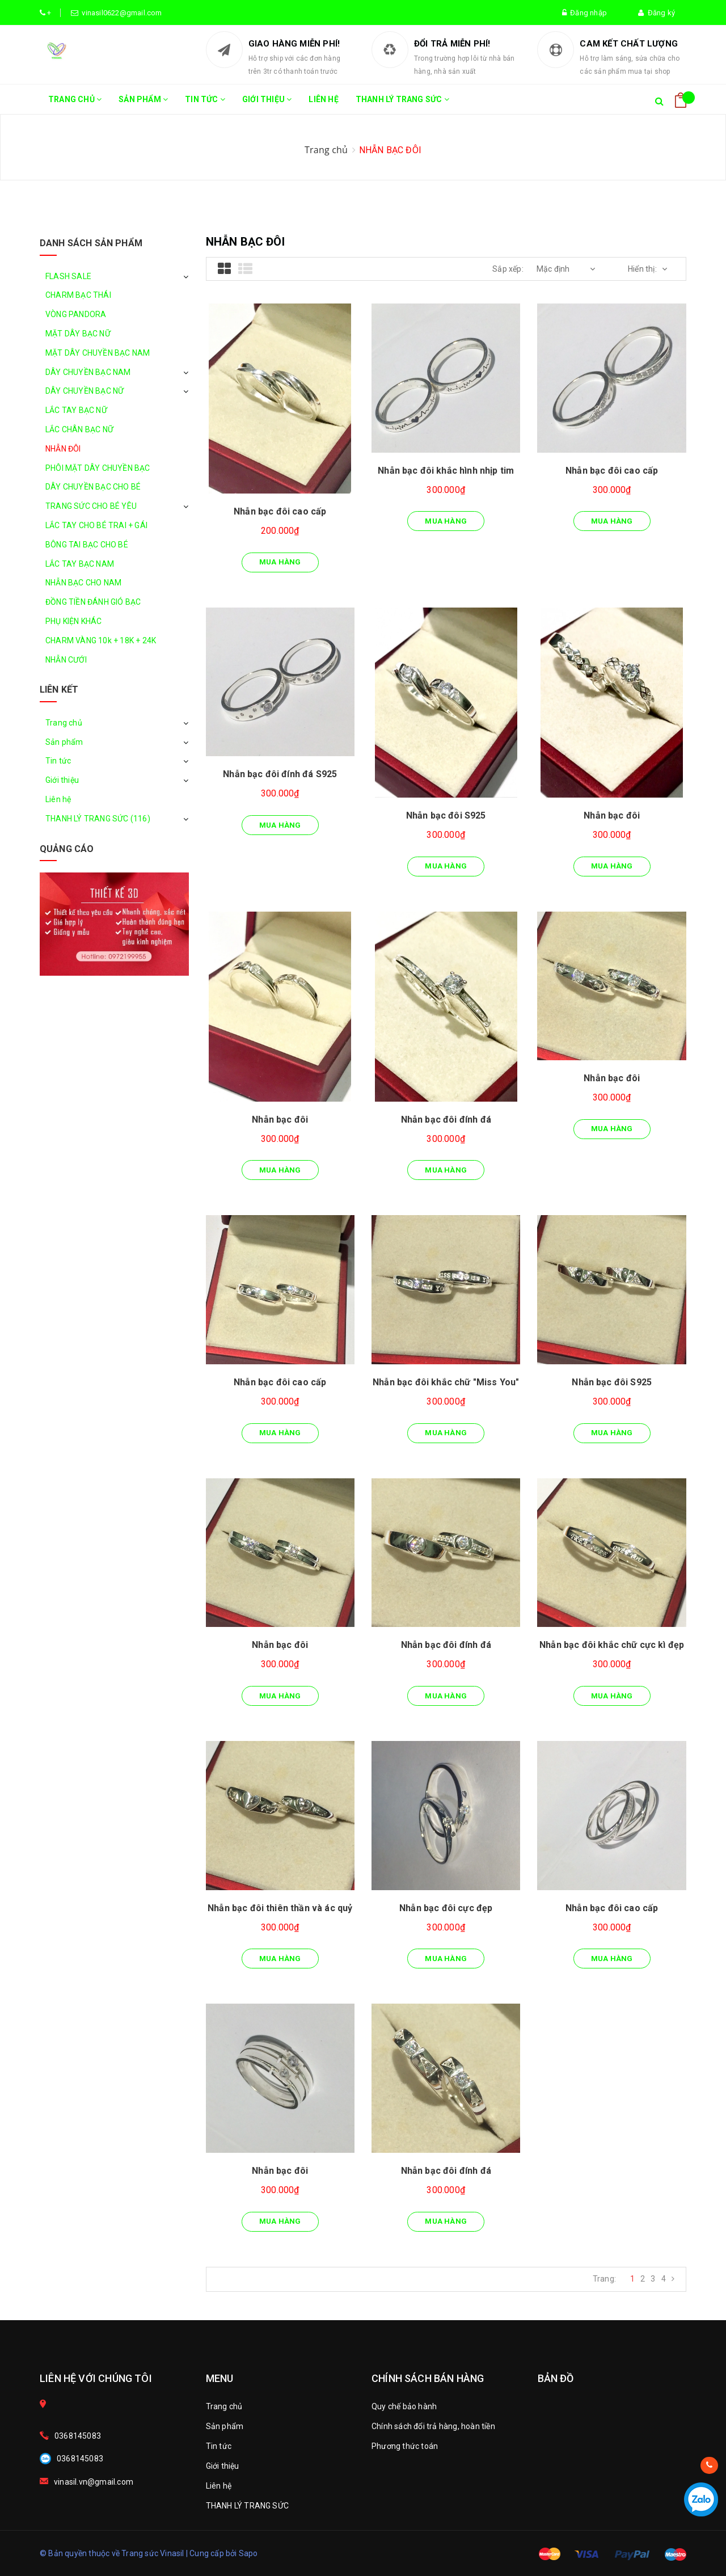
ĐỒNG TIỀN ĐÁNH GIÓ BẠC (93, 601)
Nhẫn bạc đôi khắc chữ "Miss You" (446, 1382)
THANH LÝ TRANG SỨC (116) (97, 818)
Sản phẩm (143, 104)
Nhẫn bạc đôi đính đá (446, 1119)
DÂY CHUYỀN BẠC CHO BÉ (93, 486)
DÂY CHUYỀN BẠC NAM (88, 372)
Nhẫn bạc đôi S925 (446, 815)
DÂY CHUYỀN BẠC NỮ (84, 390)
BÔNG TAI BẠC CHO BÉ (86, 544)
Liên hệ (323, 99)
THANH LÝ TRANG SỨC (402, 104)
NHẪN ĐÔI (63, 448)
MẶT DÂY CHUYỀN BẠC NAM (97, 352)
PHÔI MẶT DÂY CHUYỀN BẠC (97, 468)
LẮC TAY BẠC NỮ (76, 410)
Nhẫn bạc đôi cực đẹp (445, 1908)
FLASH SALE (68, 276)
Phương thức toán (405, 2446)
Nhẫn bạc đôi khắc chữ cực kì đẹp (611, 1644)
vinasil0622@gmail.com (120, 13)
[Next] (673, 2279)
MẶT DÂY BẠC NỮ (78, 333)
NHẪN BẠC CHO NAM (83, 582)
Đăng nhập (584, 13)
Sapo (248, 2553)
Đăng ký (656, 13)
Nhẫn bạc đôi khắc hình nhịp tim (446, 470)
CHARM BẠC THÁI (78, 295)
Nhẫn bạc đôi (612, 815)
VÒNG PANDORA (75, 314)
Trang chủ (75, 104)
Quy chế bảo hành (404, 2406)
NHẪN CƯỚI (66, 659)
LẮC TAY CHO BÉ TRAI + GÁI (96, 525)
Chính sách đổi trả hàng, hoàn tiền (433, 2426)
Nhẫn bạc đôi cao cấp (280, 511)
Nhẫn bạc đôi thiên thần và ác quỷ (280, 1908)
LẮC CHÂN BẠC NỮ (79, 429)
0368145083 (77, 2435)
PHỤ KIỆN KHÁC (73, 621)
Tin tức (205, 104)
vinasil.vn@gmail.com (93, 2481)
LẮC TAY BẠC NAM (79, 563)
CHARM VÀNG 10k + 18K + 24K (100, 640)
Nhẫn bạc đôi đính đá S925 (280, 774)
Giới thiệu (267, 104)
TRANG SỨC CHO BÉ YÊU (91, 506)
